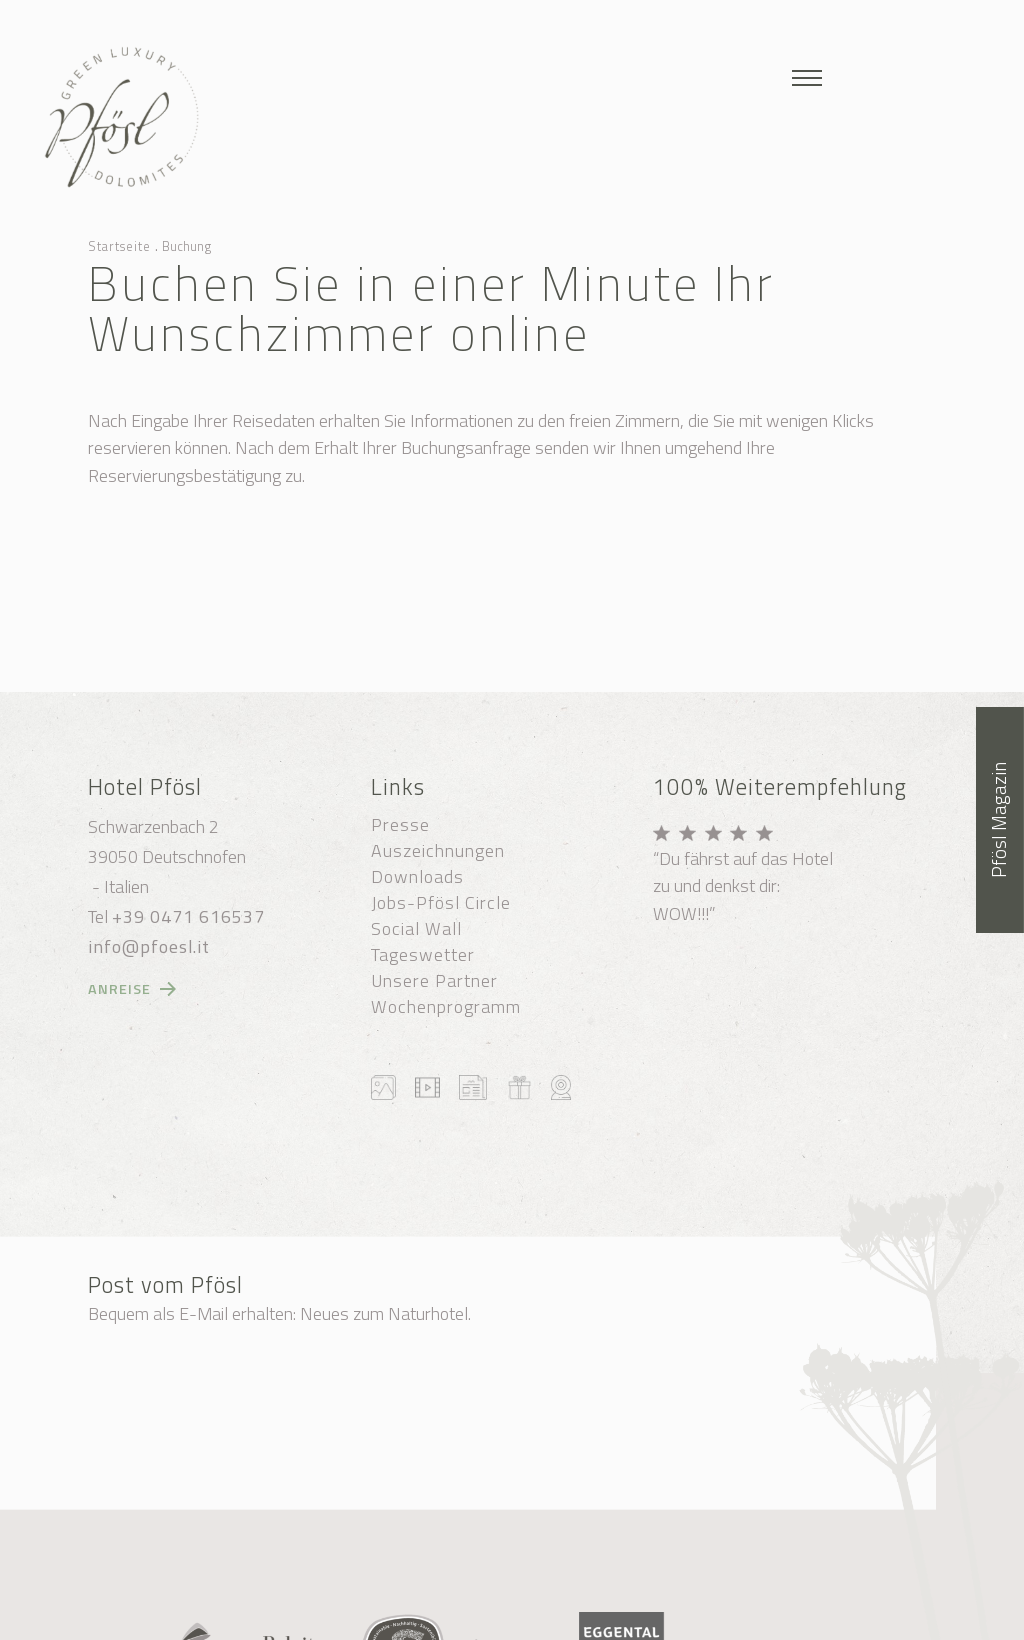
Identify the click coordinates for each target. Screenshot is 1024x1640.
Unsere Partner (434, 981)
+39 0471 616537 (188, 916)
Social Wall (416, 929)
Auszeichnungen (438, 851)
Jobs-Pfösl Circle (441, 903)
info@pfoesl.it (149, 946)
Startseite (119, 246)
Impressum (783, 1598)
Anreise (119, 989)
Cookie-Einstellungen (663, 1598)
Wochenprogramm (446, 1007)
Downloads (417, 877)
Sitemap (547, 1598)
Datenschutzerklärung (349, 1621)
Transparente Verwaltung (515, 1621)
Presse (400, 825)
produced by (677, 1621)
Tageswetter (423, 955)
